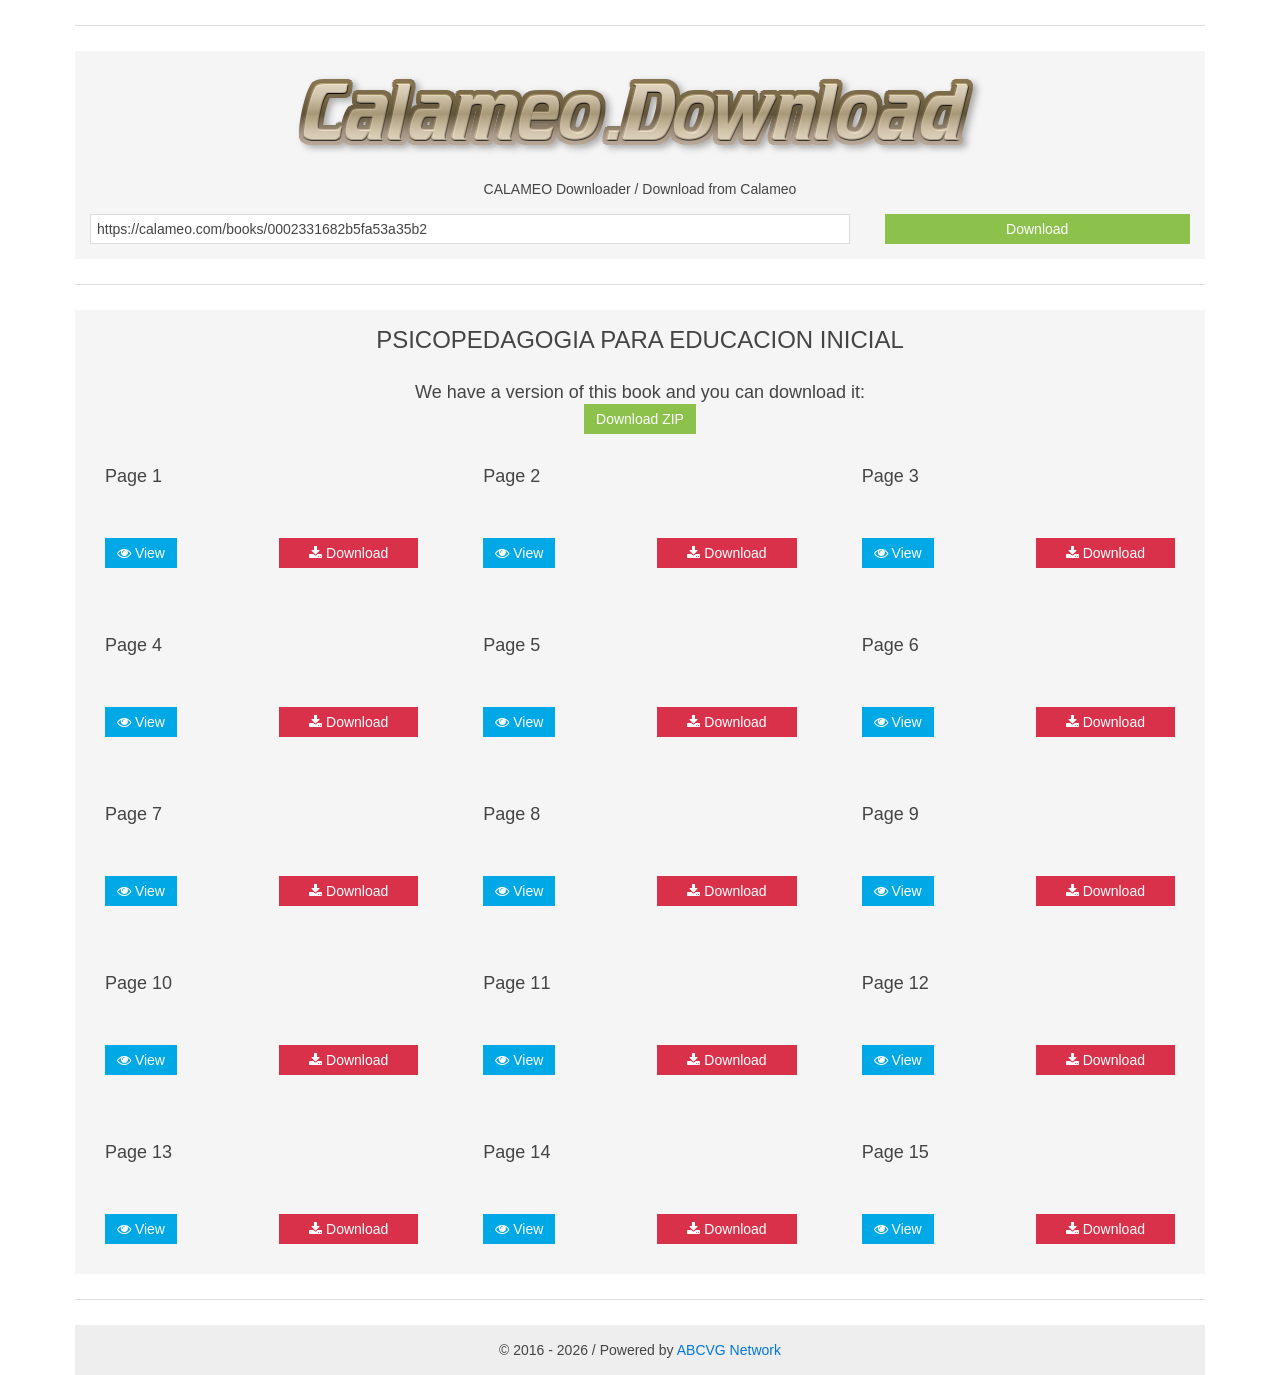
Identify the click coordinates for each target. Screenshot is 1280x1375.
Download (1037, 229)
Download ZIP (640, 419)
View (141, 553)
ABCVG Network (729, 1350)
